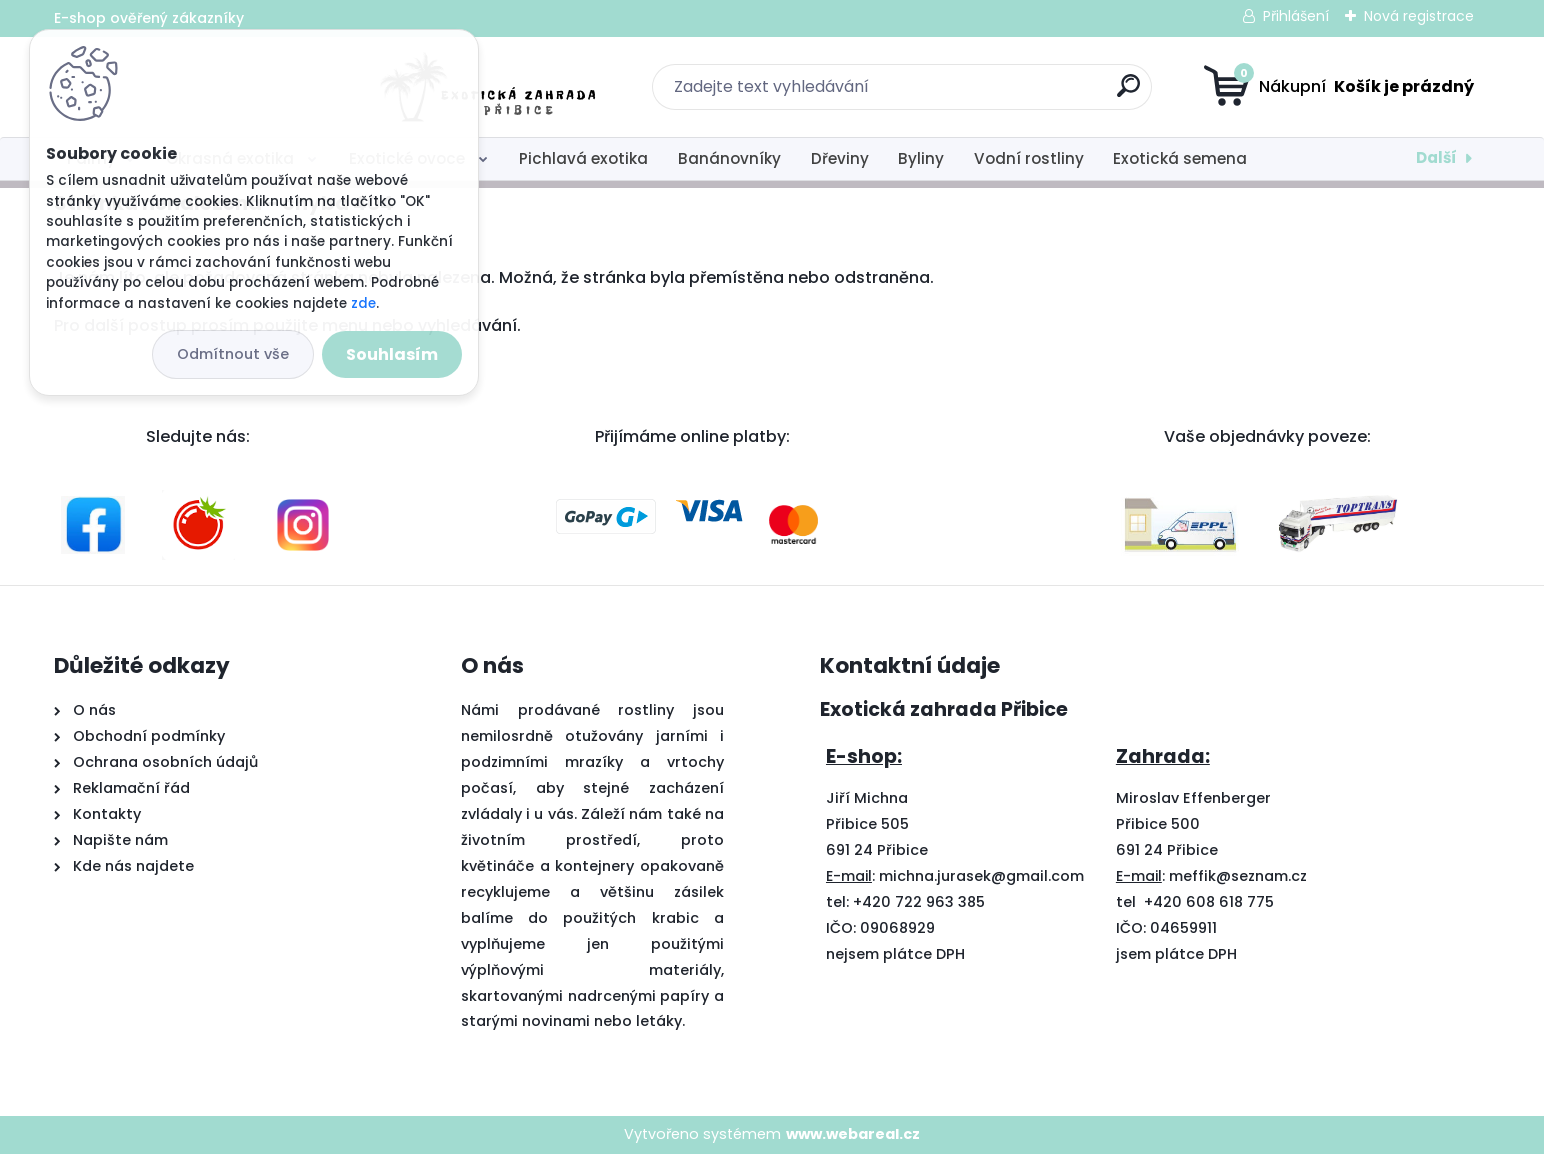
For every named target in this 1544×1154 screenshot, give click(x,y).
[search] (969, 93)
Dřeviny (840, 158)
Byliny (921, 158)
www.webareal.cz (853, 1134)
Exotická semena (1180, 158)
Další (1436, 157)
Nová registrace (1419, 16)
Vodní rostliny (1029, 158)
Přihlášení (1296, 16)
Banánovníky (729, 158)
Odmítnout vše (233, 354)
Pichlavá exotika (583, 158)
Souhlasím (392, 354)
